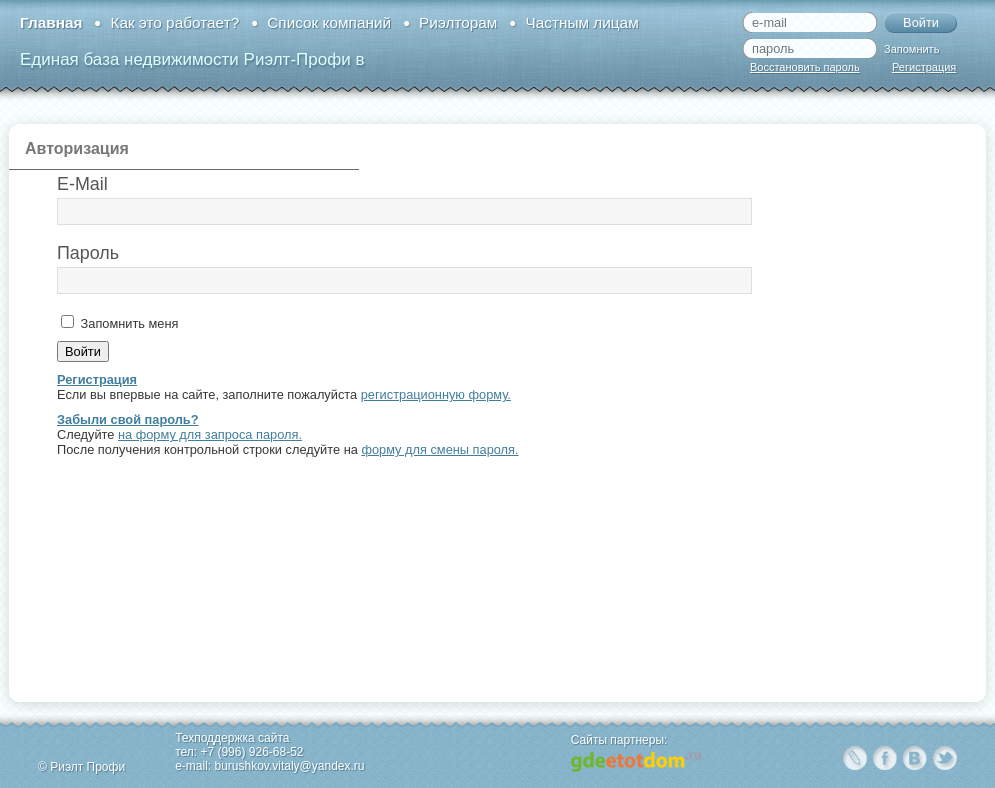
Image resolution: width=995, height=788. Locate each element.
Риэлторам (458, 22)
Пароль (88, 253)
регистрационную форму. (436, 394)
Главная (51, 22)
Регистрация (924, 67)
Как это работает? (174, 22)
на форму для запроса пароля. (210, 434)
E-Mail (82, 184)
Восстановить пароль (805, 67)
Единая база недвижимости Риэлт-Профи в (192, 59)
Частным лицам (581, 22)
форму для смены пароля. (439, 449)
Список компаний (329, 22)
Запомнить (911, 49)
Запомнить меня (127, 323)
